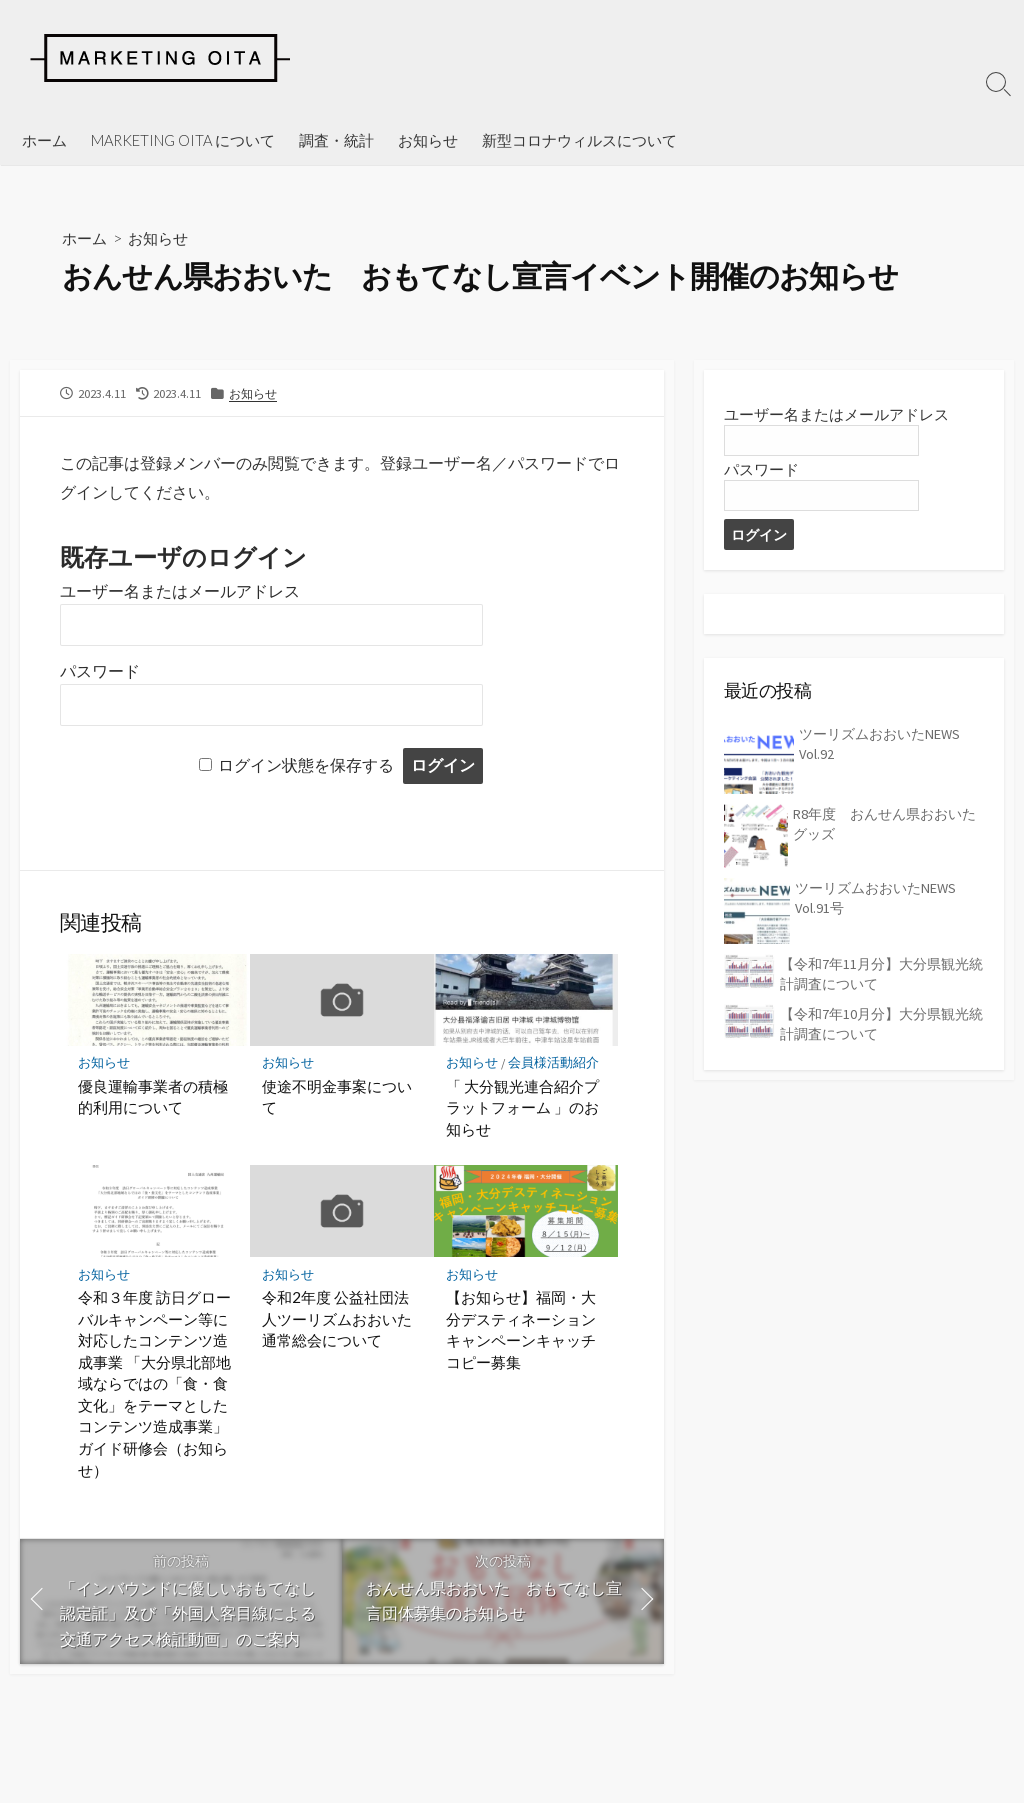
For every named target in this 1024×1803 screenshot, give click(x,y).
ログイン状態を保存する (306, 766)
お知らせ (428, 140)
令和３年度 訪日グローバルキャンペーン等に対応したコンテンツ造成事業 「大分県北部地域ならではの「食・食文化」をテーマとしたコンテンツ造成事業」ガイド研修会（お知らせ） (154, 1386)
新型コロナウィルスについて (579, 140)
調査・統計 (336, 140)
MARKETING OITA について (183, 140)
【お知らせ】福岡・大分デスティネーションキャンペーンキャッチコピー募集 (521, 1332)
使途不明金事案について (337, 1099)
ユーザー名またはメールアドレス (180, 592)
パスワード (100, 672)
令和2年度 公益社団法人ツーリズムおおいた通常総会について (337, 1321)
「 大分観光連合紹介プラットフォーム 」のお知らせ (522, 1109)
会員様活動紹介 (554, 1064)
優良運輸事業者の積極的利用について (153, 1099)
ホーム (44, 140)
